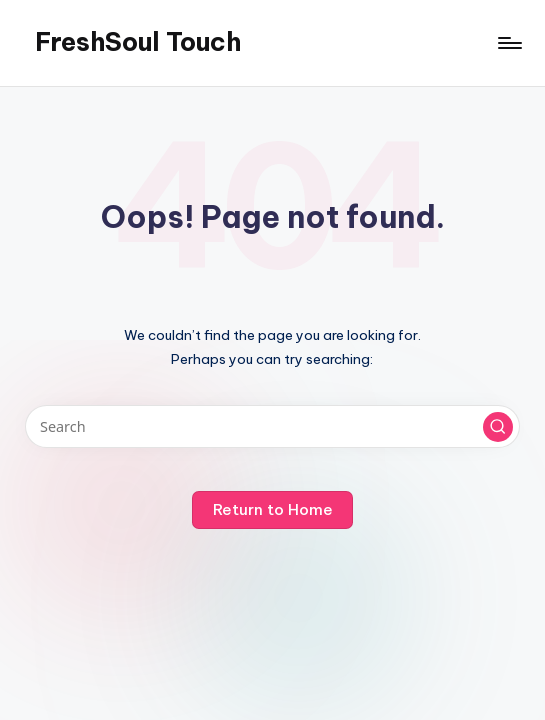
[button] (498, 427)
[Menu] (508, 43)
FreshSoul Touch (138, 42)
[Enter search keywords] (272, 426)
